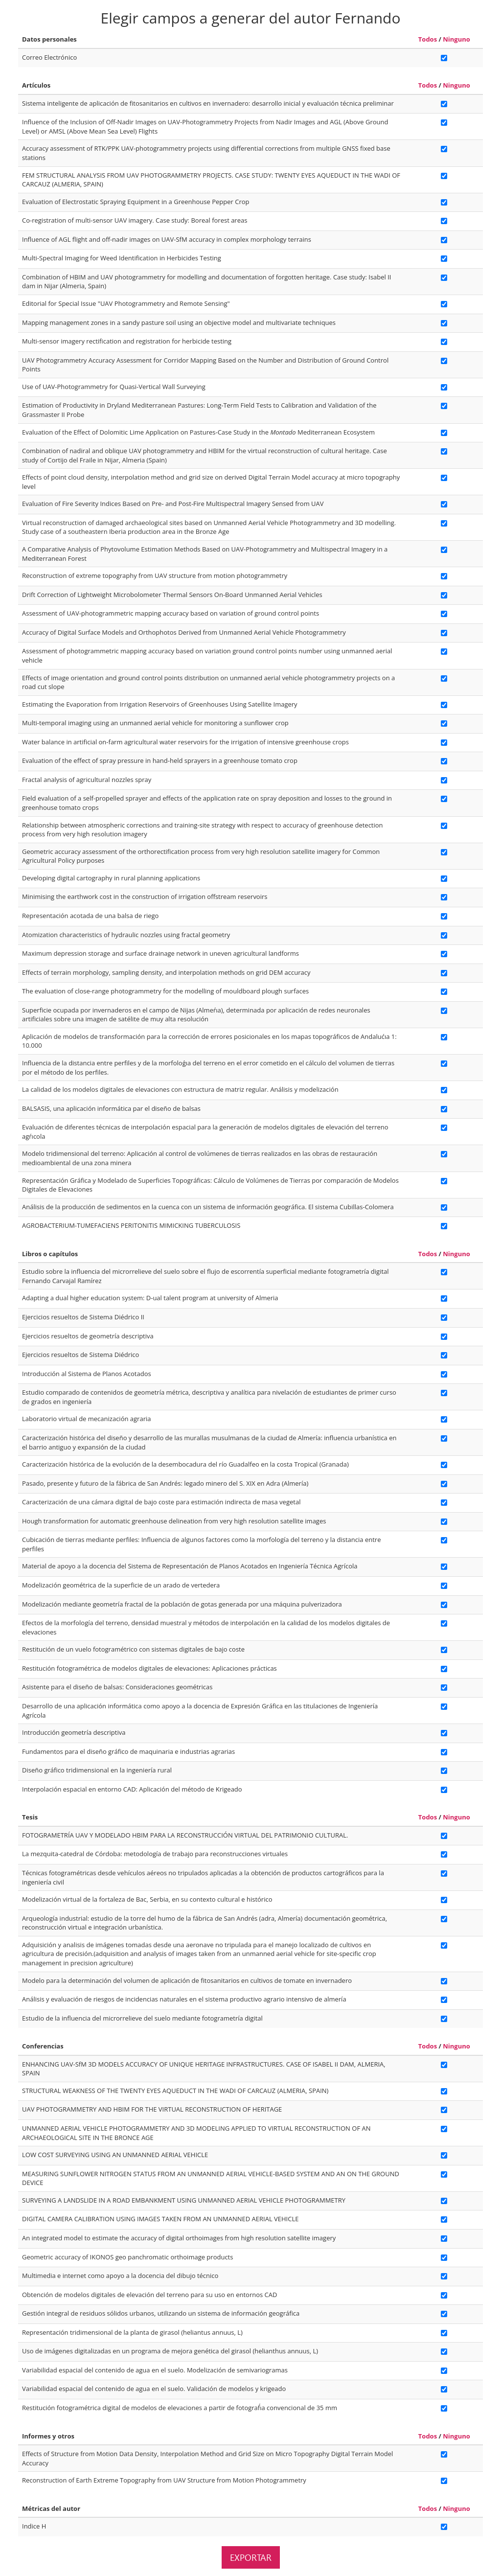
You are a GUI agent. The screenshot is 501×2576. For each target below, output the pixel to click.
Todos (427, 39)
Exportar (251, 2557)
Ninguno (456, 39)
